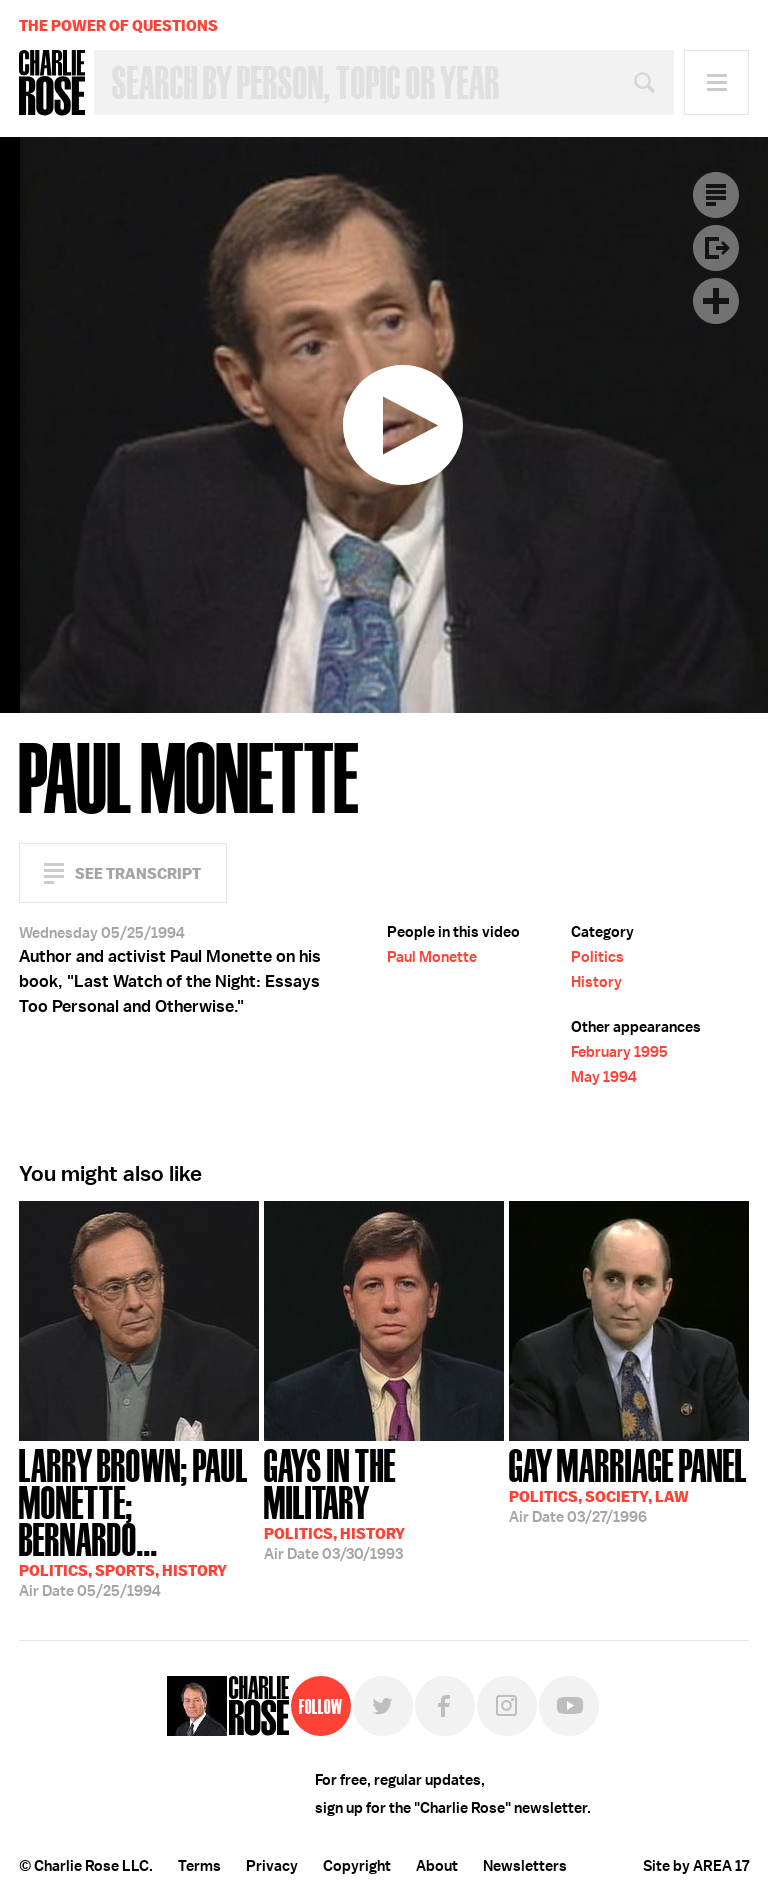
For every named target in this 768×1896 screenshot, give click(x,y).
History (596, 982)
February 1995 (619, 1052)
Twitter (383, 1706)
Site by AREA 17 (696, 1866)
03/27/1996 (628, 1484)
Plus (716, 301)
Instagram (507, 1706)
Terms (199, 1866)
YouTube (569, 1706)
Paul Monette (432, 957)
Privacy (272, 1866)
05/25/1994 (139, 1521)
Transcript (716, 195)
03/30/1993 (384, 1502)
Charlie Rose (52, 83)
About (437, 1866)
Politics (597, 957)
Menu (716, 82)
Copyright (357, 1866)
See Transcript (138, 873)
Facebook (445, 1706)
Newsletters (525, 1866)
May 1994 (604, 1077)
